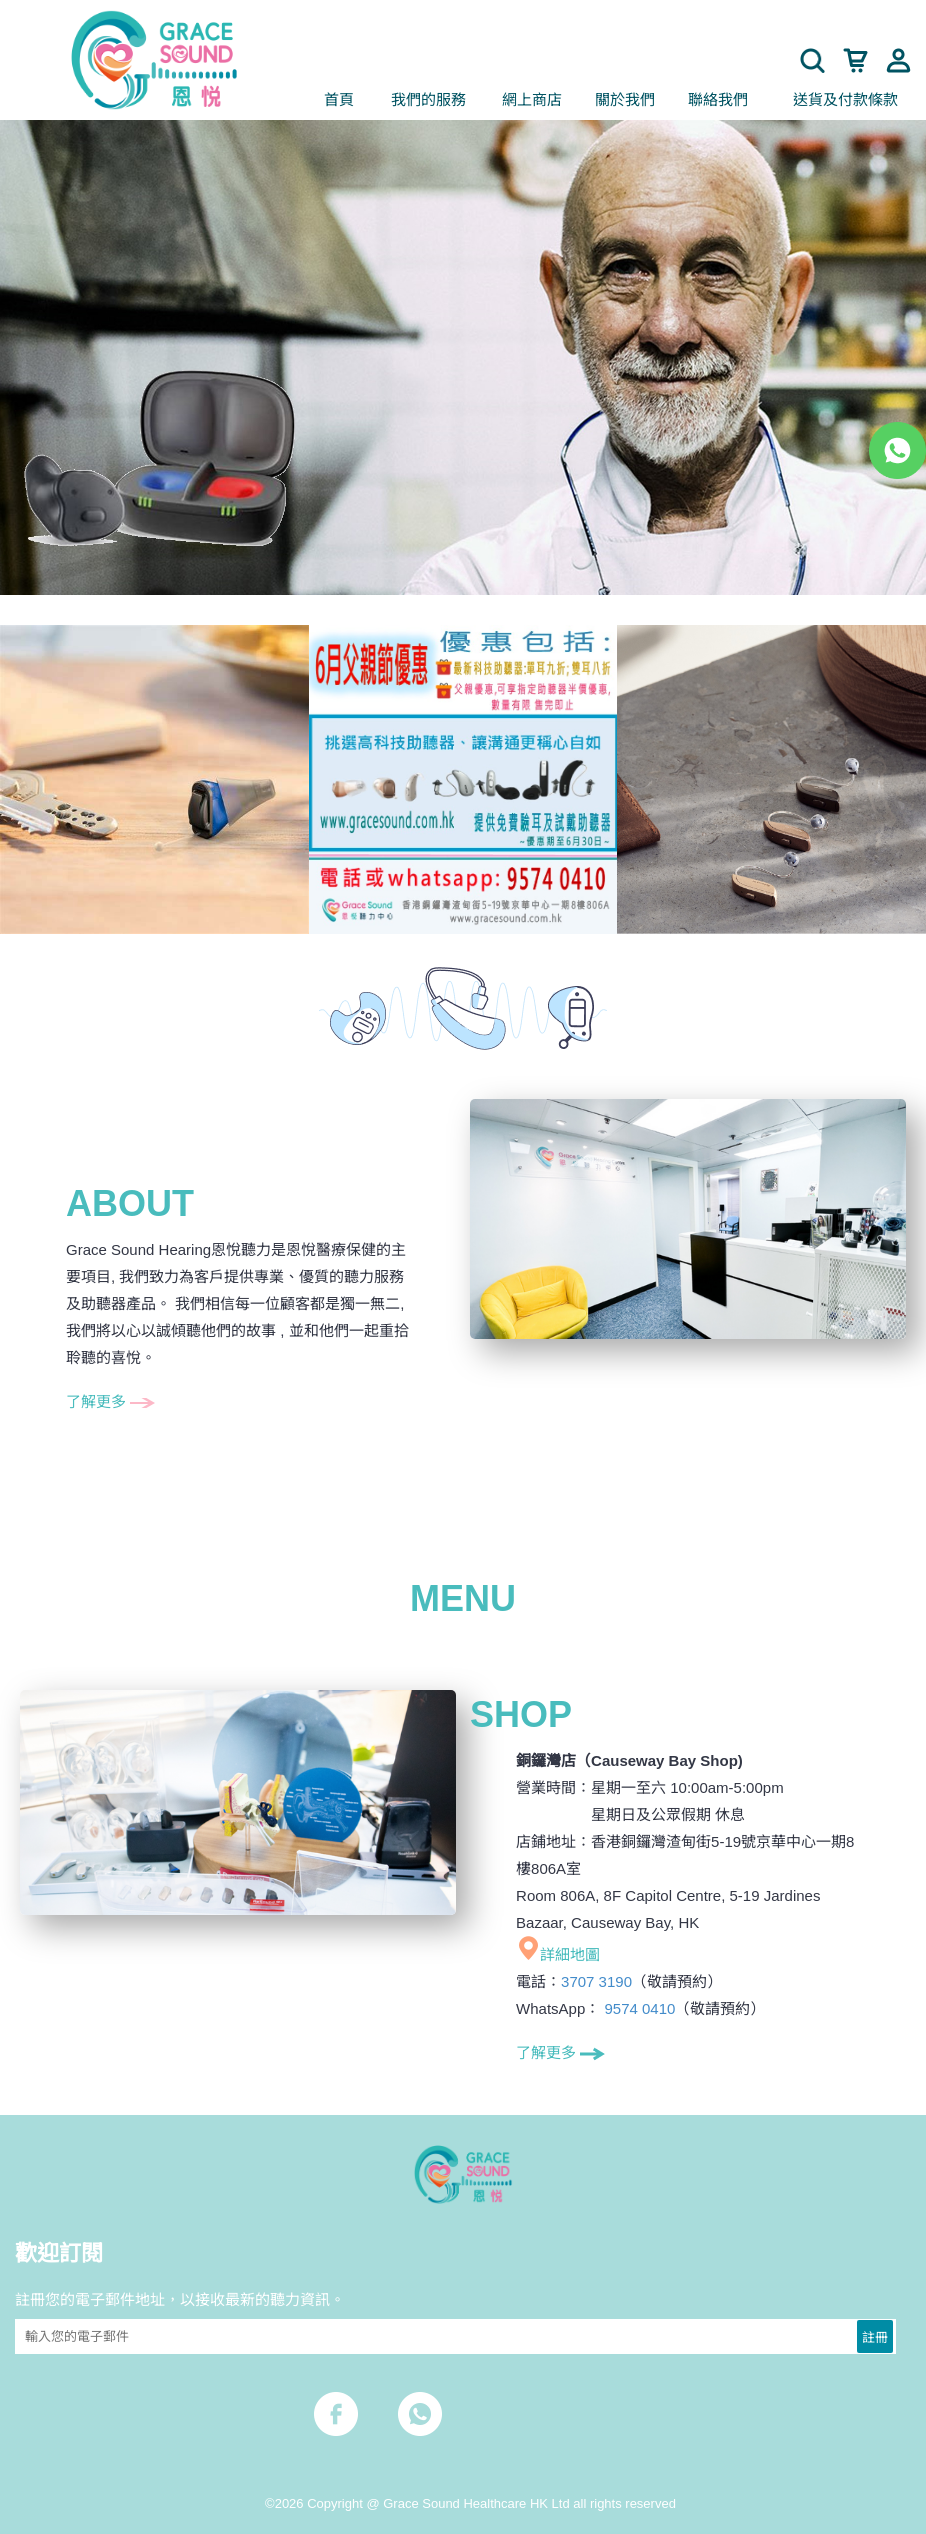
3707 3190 (596, 1981)
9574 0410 (639, 2008)
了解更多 (110, 1401)
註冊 (875, 2336)
